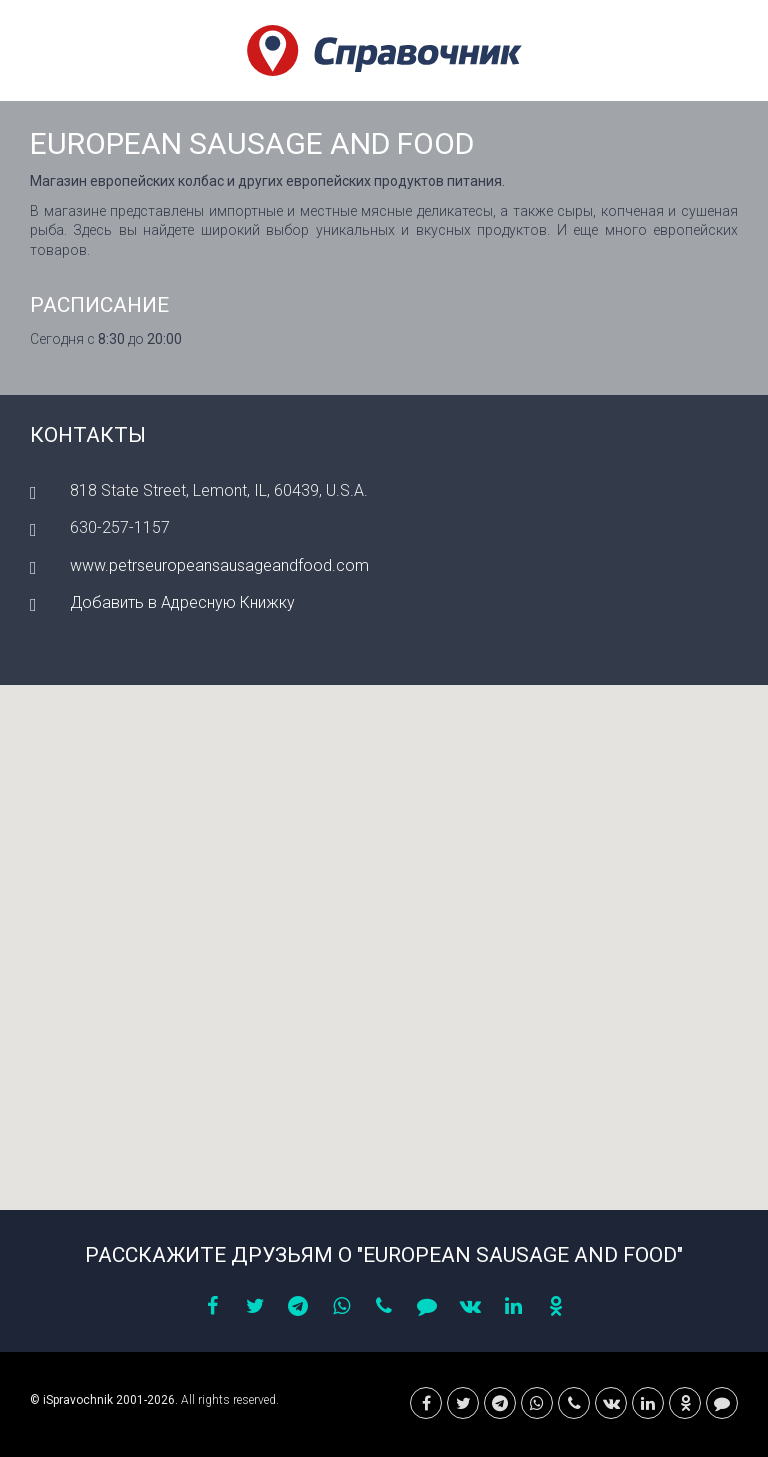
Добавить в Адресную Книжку (182, 602)
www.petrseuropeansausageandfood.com (219, 565)
